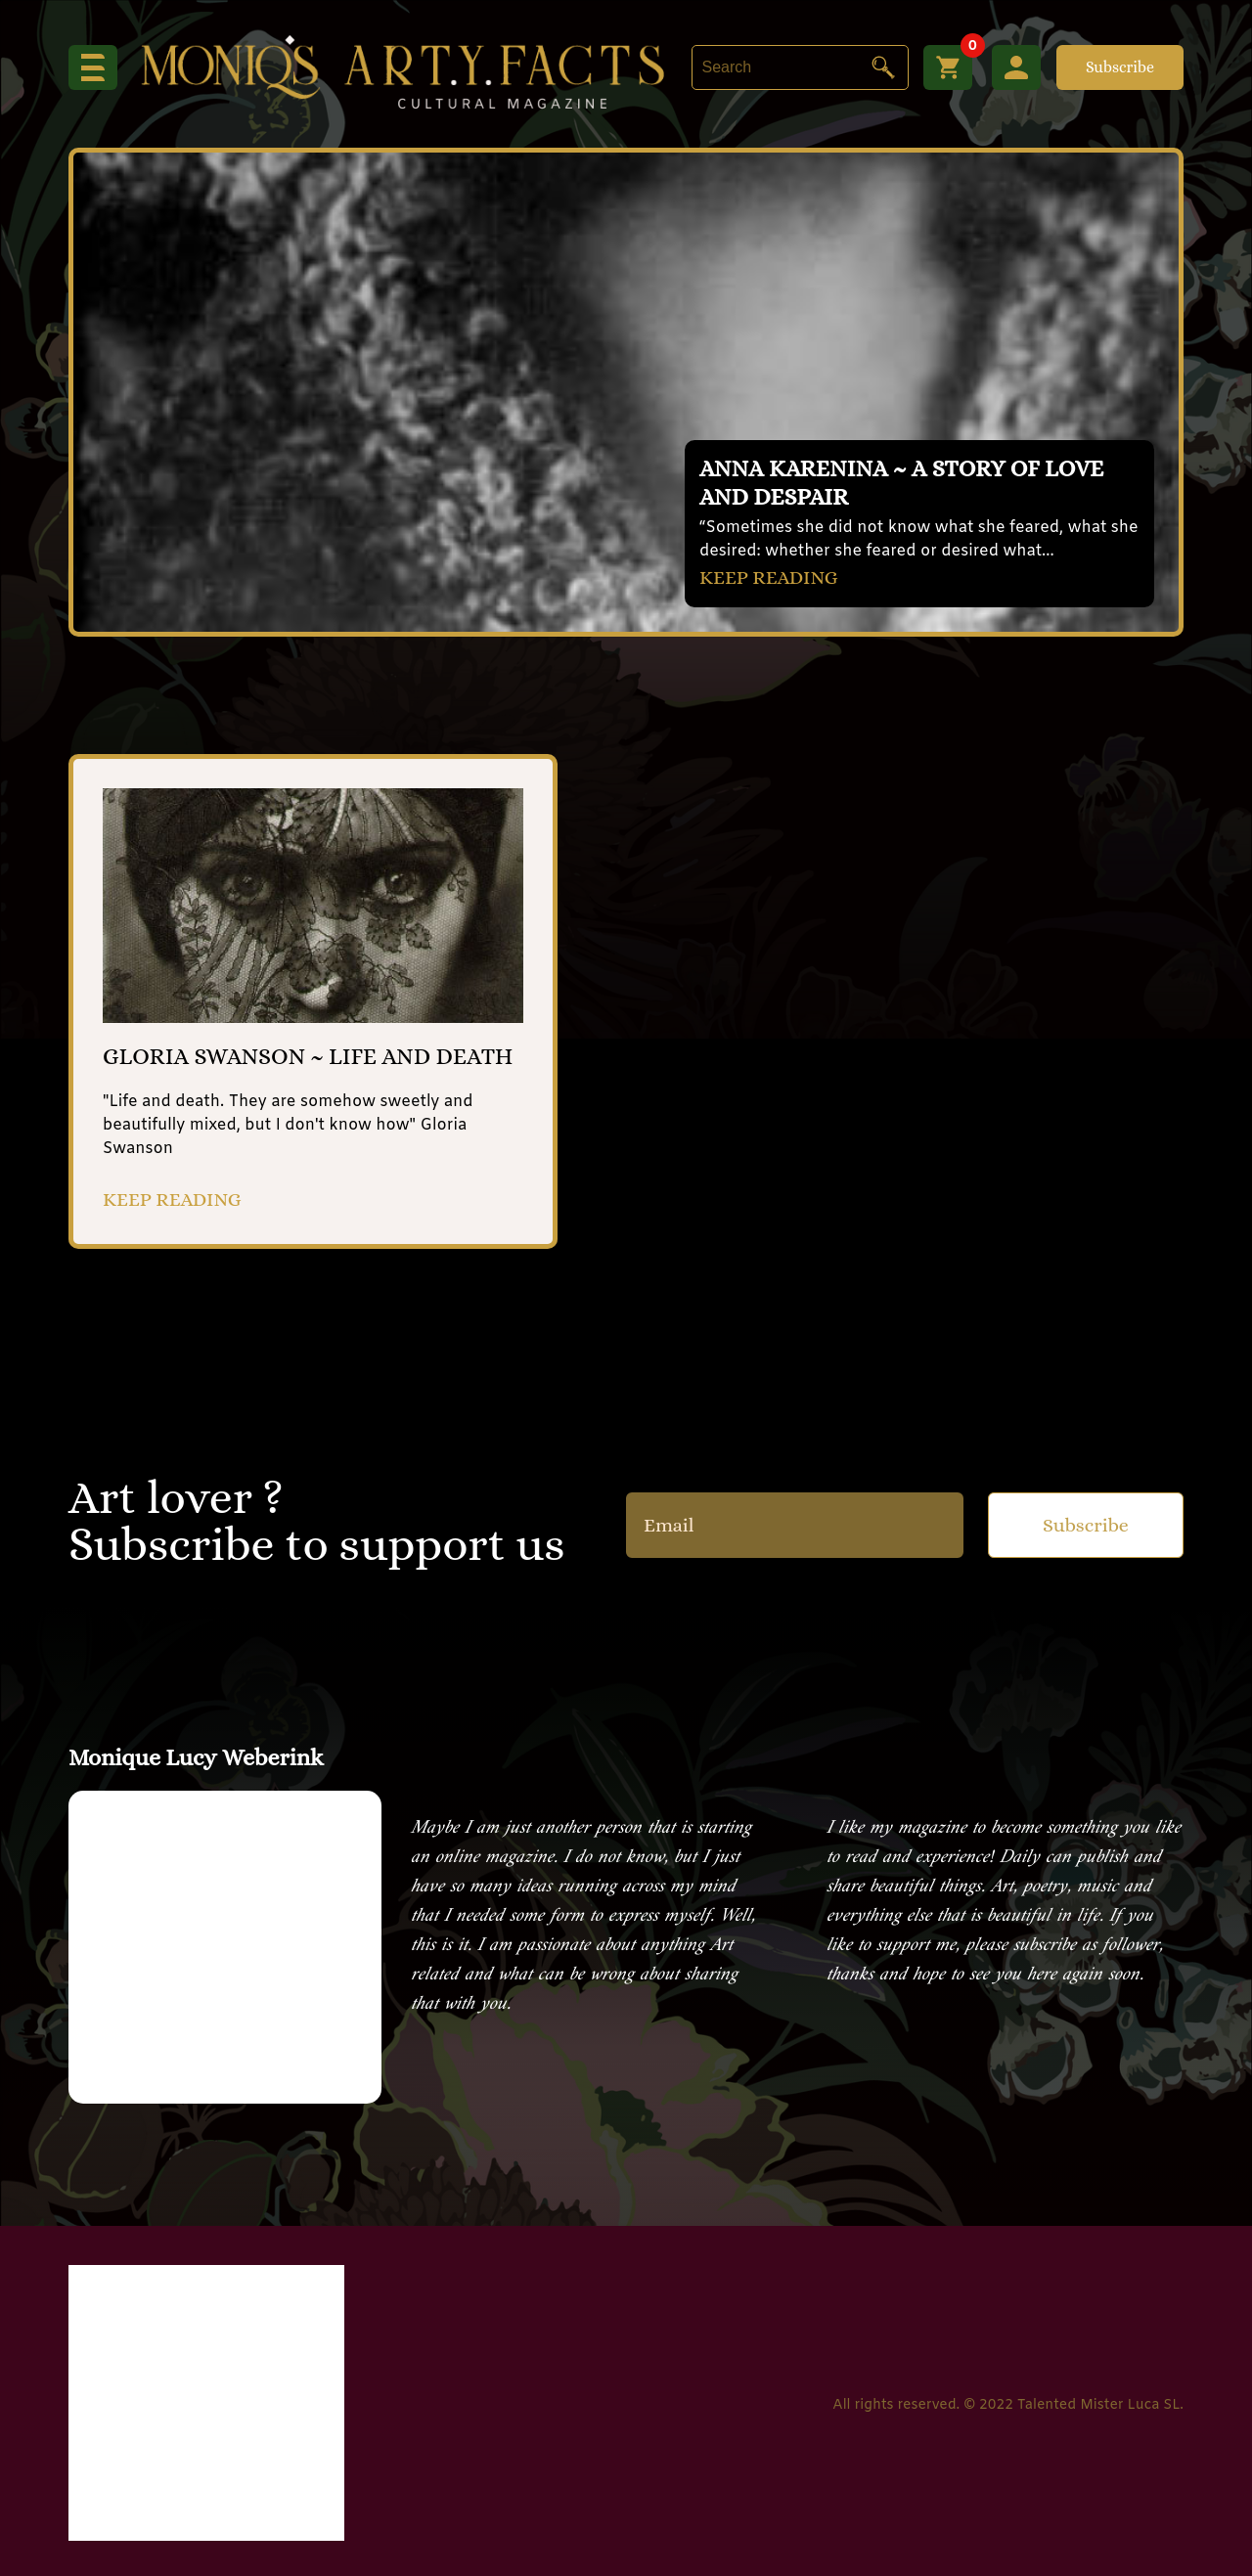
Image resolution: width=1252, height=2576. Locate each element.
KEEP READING (768, 577)
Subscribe (1120, 67)
